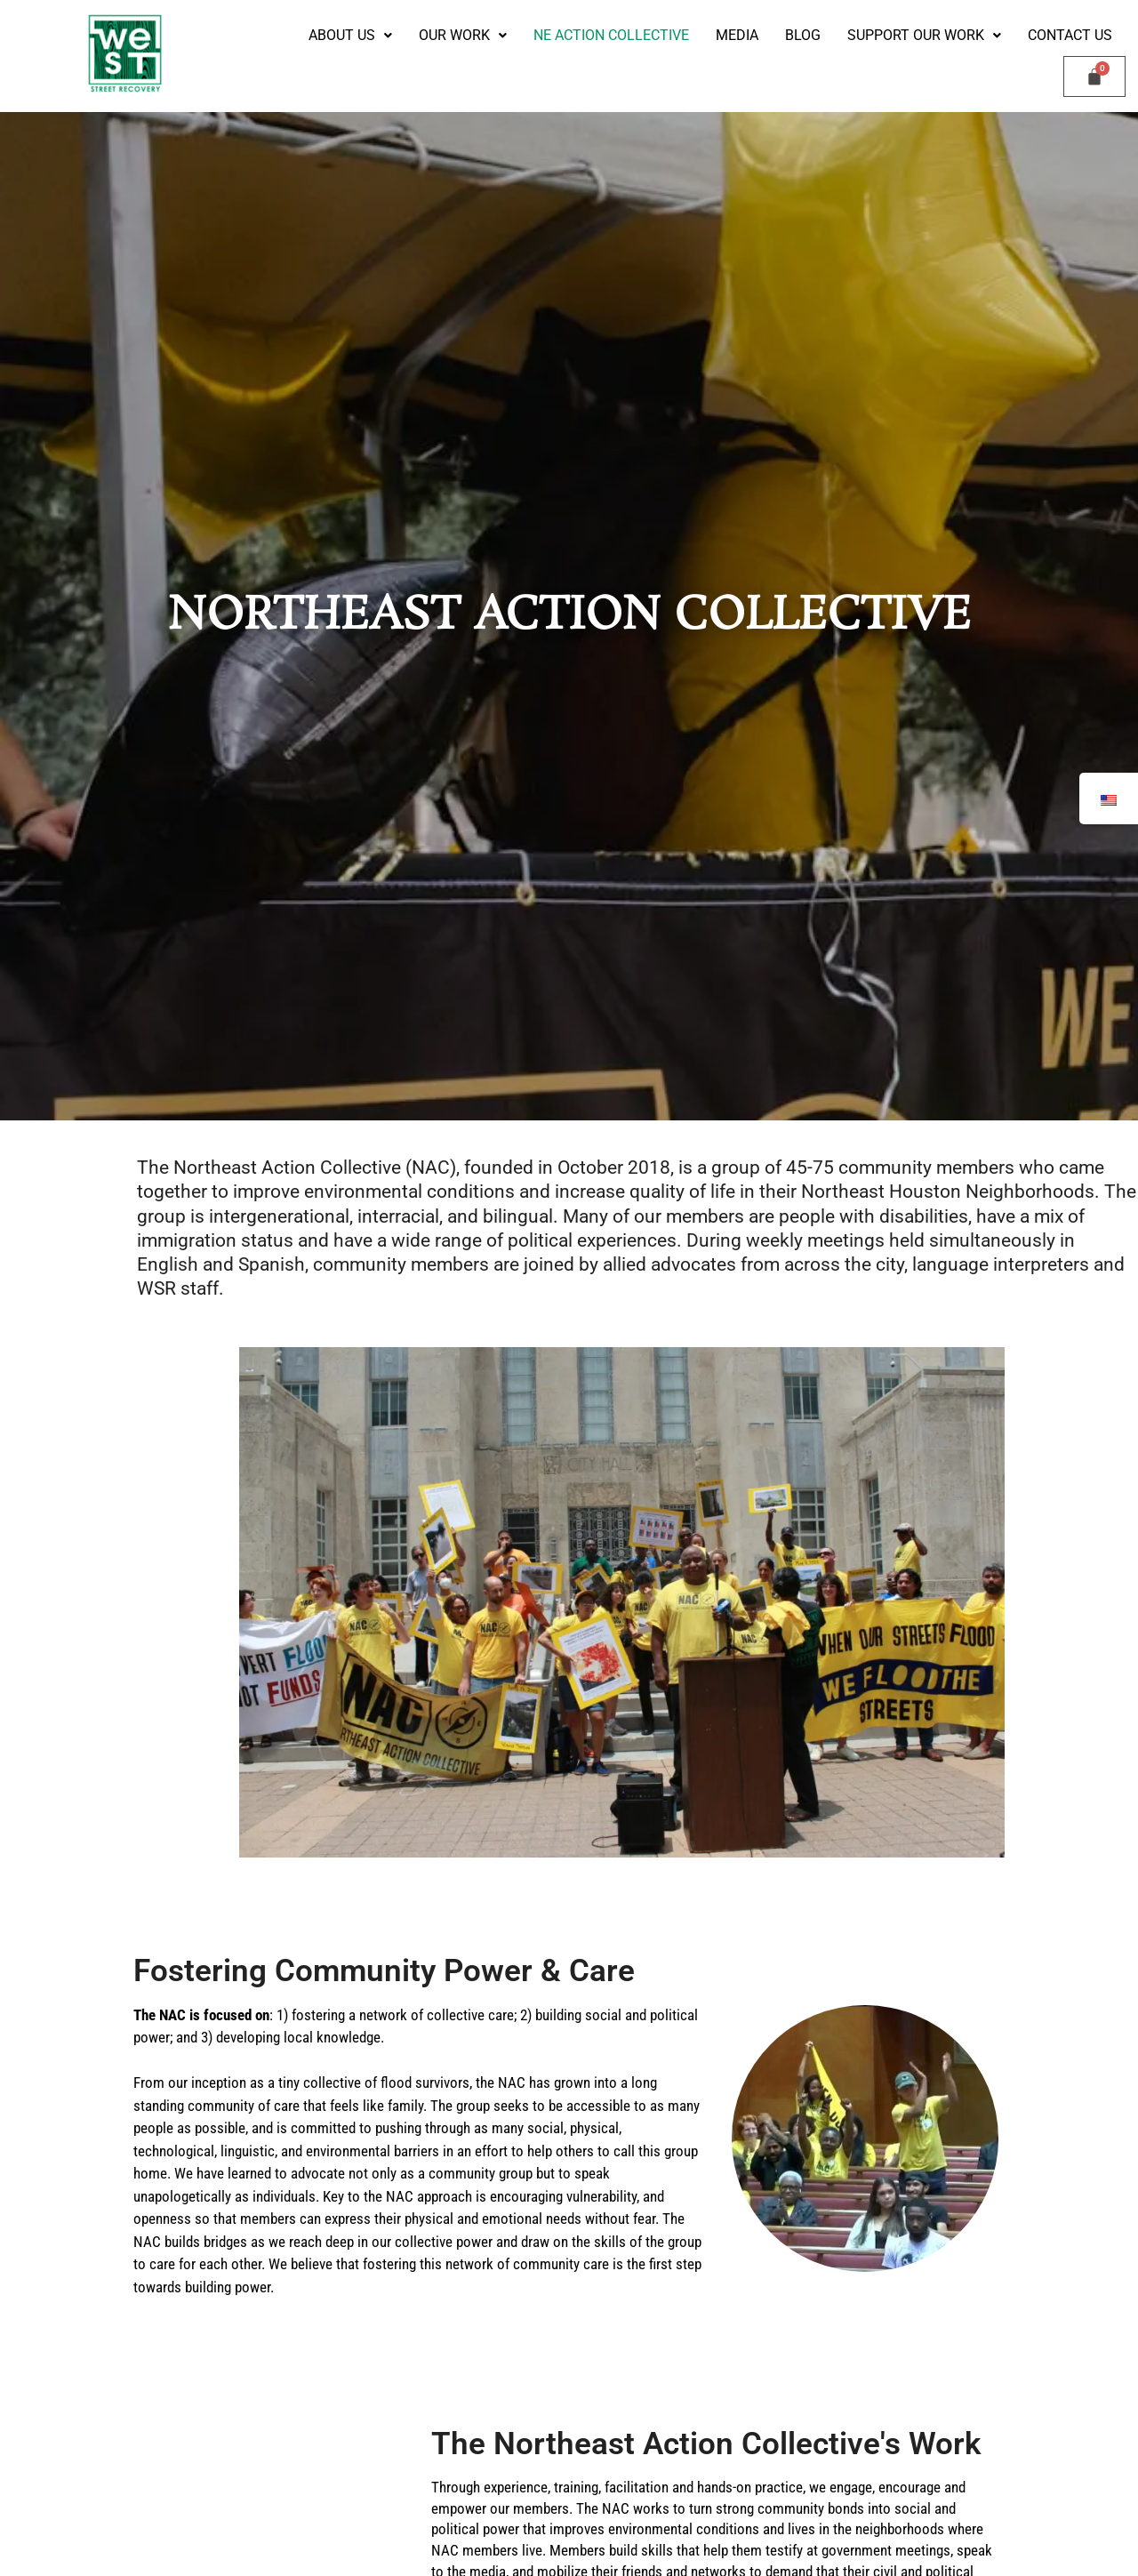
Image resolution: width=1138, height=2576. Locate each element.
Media (737, 35)
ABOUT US (350, 35)
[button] (350, 35)
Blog (803, 35)
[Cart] (1094, 76)
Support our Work (924, 35)
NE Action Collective (611, 35)
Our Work (463, 35)
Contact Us (1070, 35)
